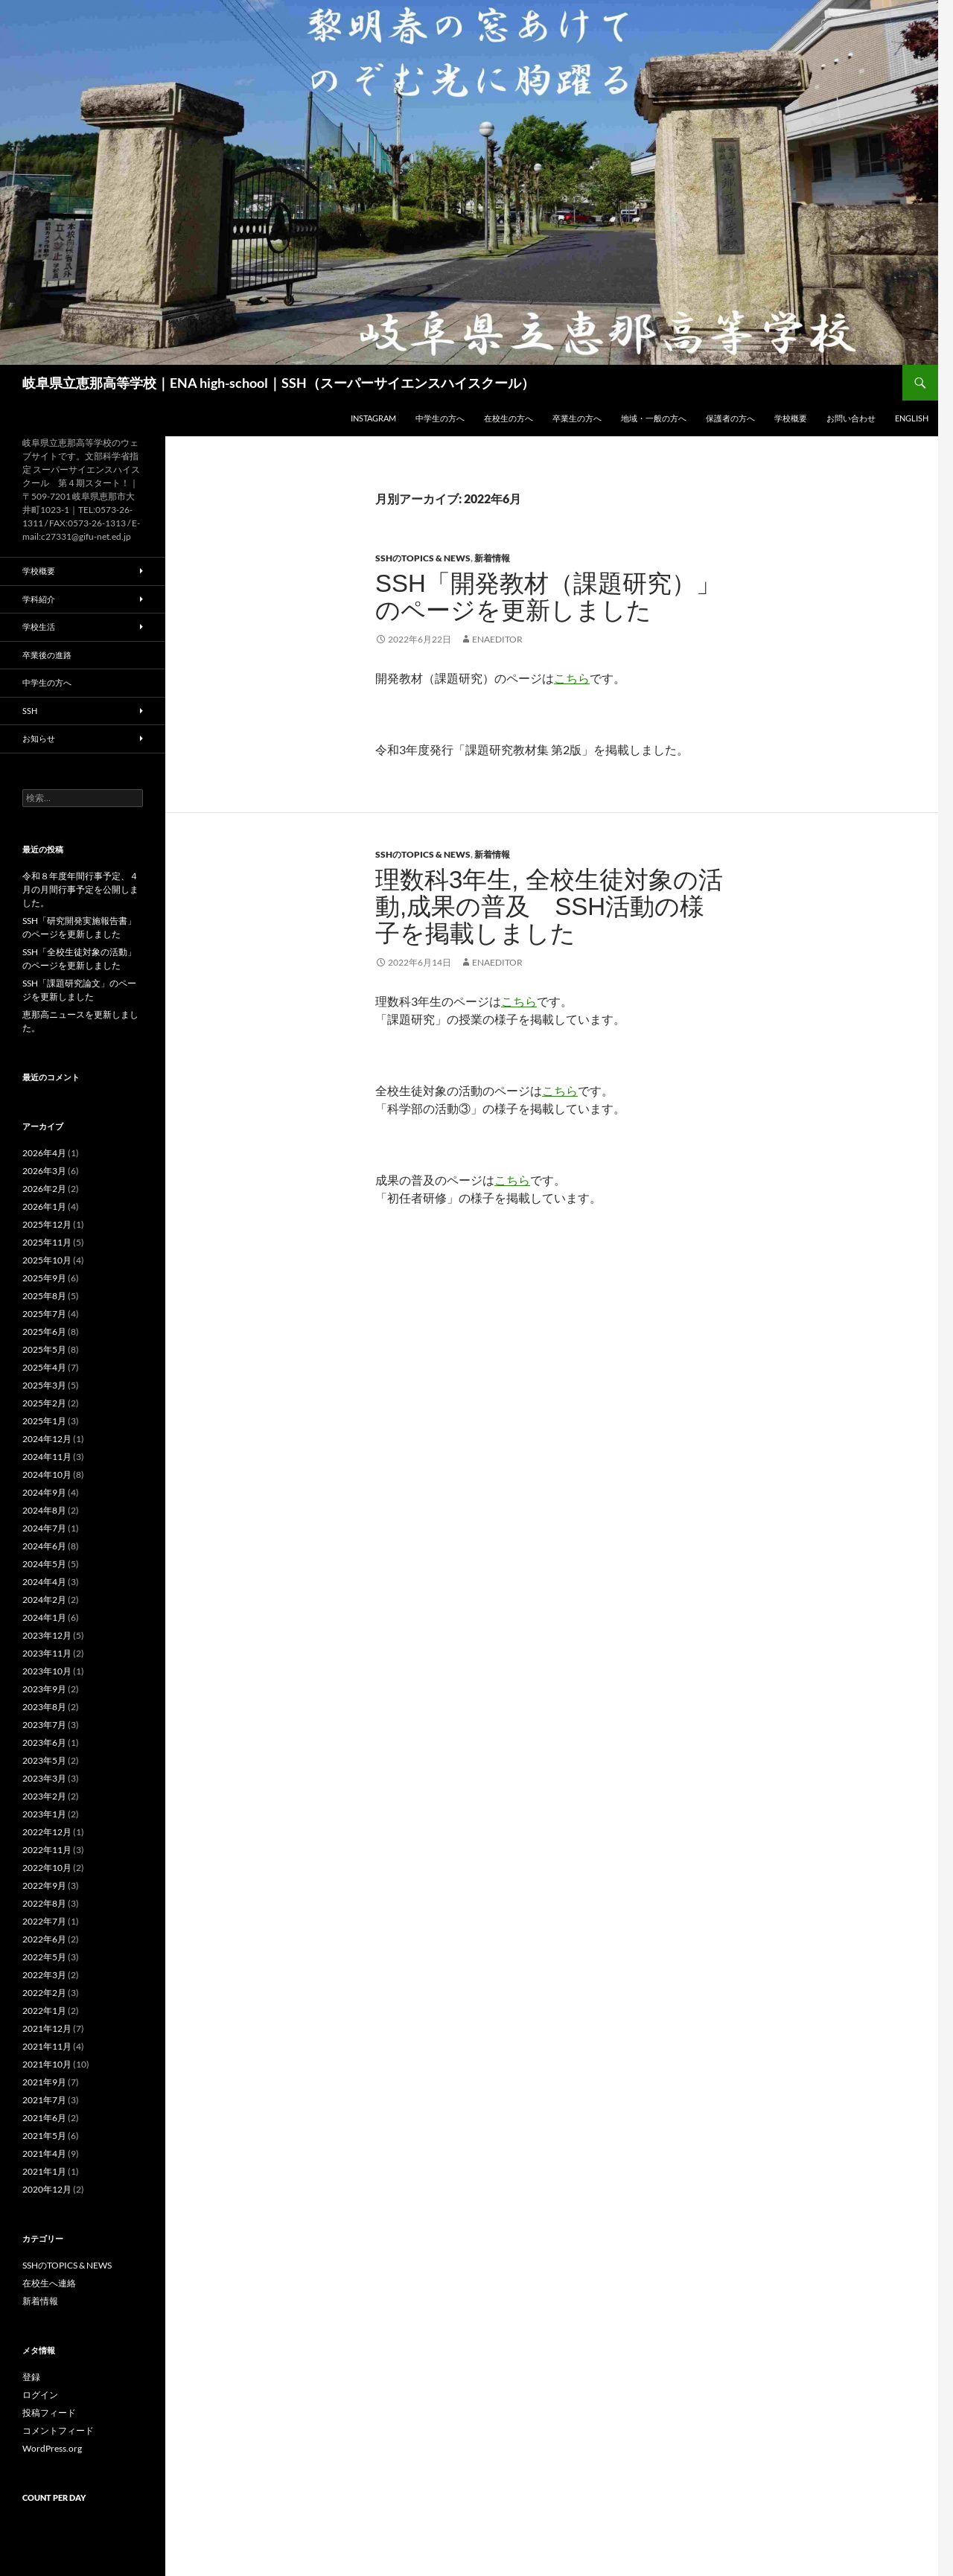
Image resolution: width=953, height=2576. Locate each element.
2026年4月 (44, 1152)
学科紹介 (38, 599)
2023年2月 (44, 1796)
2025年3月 (44, 1385)
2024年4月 (44, 1581)
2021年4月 (44, 2153)
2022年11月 (46, 1849)
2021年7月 (44, 2099)
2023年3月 (44, 1778)
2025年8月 (44, 1295)
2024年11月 (46, 1456)
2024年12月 (46, 1438)
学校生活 (38, 626)
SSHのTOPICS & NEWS (423, 558)
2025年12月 (46, 1224)
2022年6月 (44, 1939)
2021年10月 (46, 2064)
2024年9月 (44, 1492)
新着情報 (492, 558)
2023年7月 (44, 1724)
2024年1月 (44, 1617)
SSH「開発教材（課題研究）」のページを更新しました (548, 597)
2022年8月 (44, 1903)
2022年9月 (44, 1885)
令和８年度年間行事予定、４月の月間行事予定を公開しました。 (80, 889)
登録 (31, 2376)
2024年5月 (44, 1563)
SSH (29, 710)
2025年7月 (44, 1313)
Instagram (373, 418)
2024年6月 (44, 1546)
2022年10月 (46, 1867)
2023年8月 (44, 1706)
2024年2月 (44, 1599)
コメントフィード (58, 2430)
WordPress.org (52, 2448)
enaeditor (497, 639)
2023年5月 (44, 1760)
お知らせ (38, 738)
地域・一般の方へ (653, 418)
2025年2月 (44, 1403)
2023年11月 (46, 1653)
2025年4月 (44, 1367)
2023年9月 (44, 1689)
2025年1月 (44, 1420)
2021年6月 (44, 2117)
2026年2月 (44, 1188)
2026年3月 (44, 1170)
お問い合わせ (851, 418)
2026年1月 (44, 1206)
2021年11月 (46, 2046)
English (911, 418)
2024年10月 (46, 1474)
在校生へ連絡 (49, 2283)
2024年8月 (44, 1510)
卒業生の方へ (577, 418)
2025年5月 (44, 1349)
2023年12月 (46, 1635)
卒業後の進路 (46, 655)
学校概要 (790, 418)
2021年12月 (46, 2028)
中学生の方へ (440, 418)
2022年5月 (44, 1957)
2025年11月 (46, 1242)
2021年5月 (44, 2135)
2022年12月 (46, 1831)
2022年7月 (44, 1921)
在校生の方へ (508, 418)
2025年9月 (44, 1278)
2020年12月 (46, 2189)
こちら (572, 678)
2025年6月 (44, 1331)
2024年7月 (44, 1528)
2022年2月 (44, 1992)
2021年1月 (44, 2171)
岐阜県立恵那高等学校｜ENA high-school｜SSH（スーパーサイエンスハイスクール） (278, 382)
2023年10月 (46, 1671)
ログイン (40, 2394)
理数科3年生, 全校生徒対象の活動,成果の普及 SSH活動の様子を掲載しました (549, 906)
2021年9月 (44, 2082)
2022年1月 (44, 2010)
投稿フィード (49, 2412)
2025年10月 (46, 1260)
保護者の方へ (730, 418)
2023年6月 (44, 1742)
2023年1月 (44, 1814)
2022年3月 (44, 1974)
